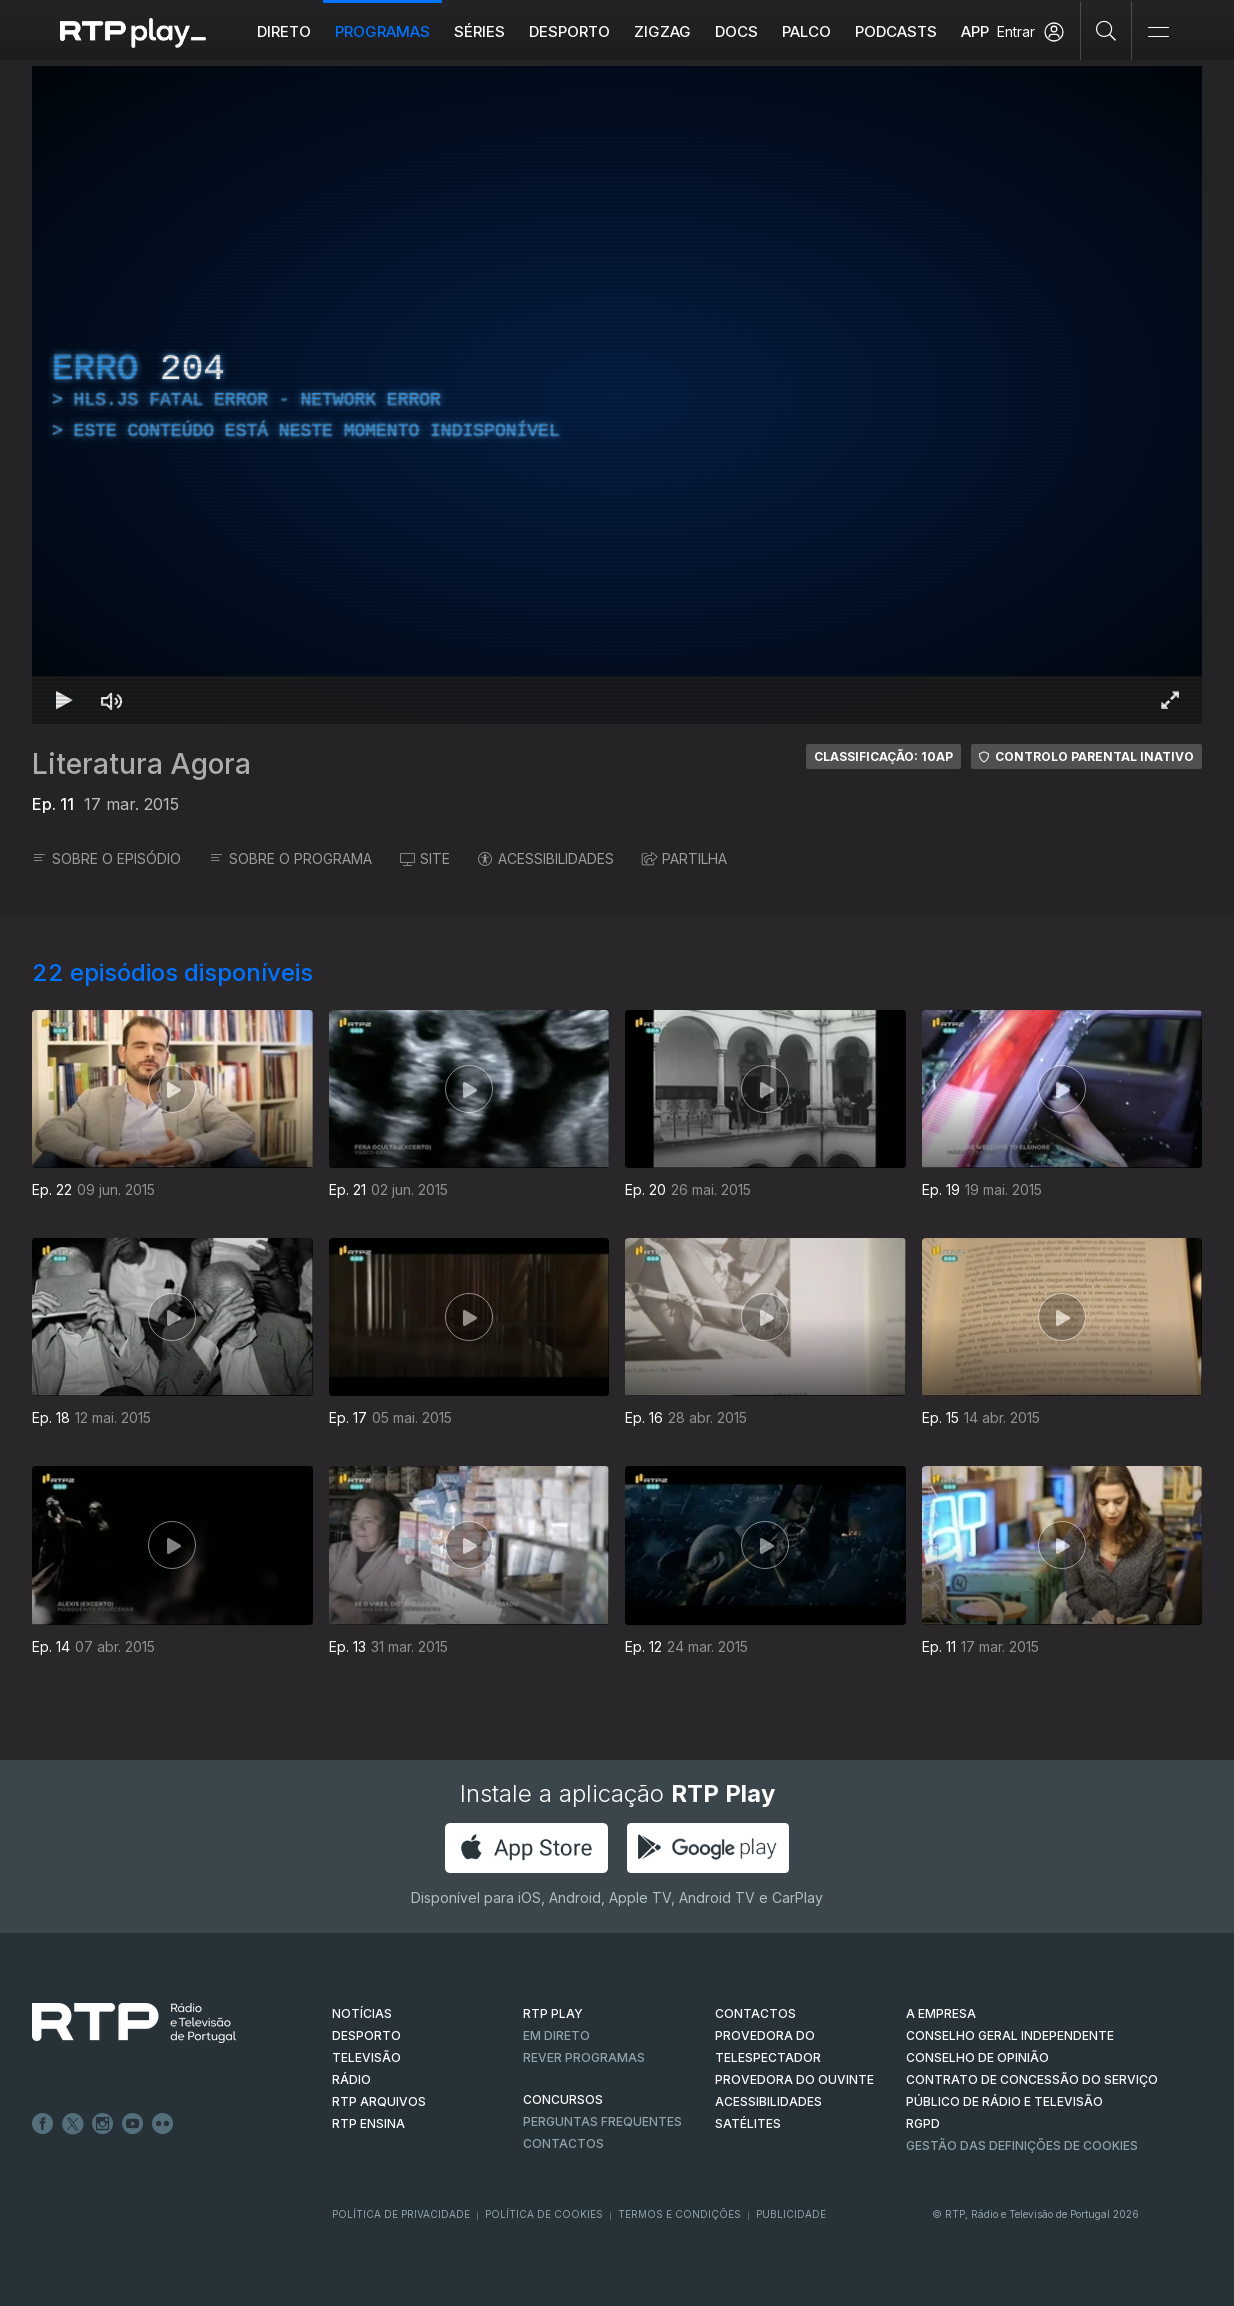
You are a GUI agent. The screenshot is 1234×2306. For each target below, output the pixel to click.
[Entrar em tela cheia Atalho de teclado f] (1170, 700)
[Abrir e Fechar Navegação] (1158, 32)
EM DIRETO (556, 2035)
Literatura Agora (141, 764)
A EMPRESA (941, 2013)
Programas (382, 31)
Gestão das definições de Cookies (1022, 2145)
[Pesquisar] (1106, 30)
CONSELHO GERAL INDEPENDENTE (1010, 2035)
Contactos (563, 2143)
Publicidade (791, 2214)
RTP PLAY (553, 2013)
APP (975, 31)
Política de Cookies (544, 2214)
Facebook (43, 2124)
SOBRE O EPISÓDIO (106, 858)
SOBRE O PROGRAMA (290, 858)
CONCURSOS (563, 2099)
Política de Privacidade (401, 2214)
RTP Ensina (368, 2123)
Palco (806, 31)
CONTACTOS (755, 2013)
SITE (425, 858)
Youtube (133, 2124)
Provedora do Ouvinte (794, 2079)
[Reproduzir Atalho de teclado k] (64, 700)
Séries (479, 31)
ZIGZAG (662, 31)
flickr (163, 2124)
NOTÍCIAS (362, 2013)
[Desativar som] (112, 700)
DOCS (736, 31)
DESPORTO (366, 2035)
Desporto (569, 31)
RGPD (923, 2123)
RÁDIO (351, 2079)
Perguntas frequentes (602, 2121)
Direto (284, 31)
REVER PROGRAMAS (584, 2057)
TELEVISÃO (366, 2057)
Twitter (73, 2124)
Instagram (103, 2124)
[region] (617, 395)
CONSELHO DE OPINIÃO (977, 2057)
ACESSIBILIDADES (546, 858)
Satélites (748, 2123)
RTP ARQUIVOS (379, 2101)
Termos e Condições (679, 2214)
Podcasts (896, 31)
